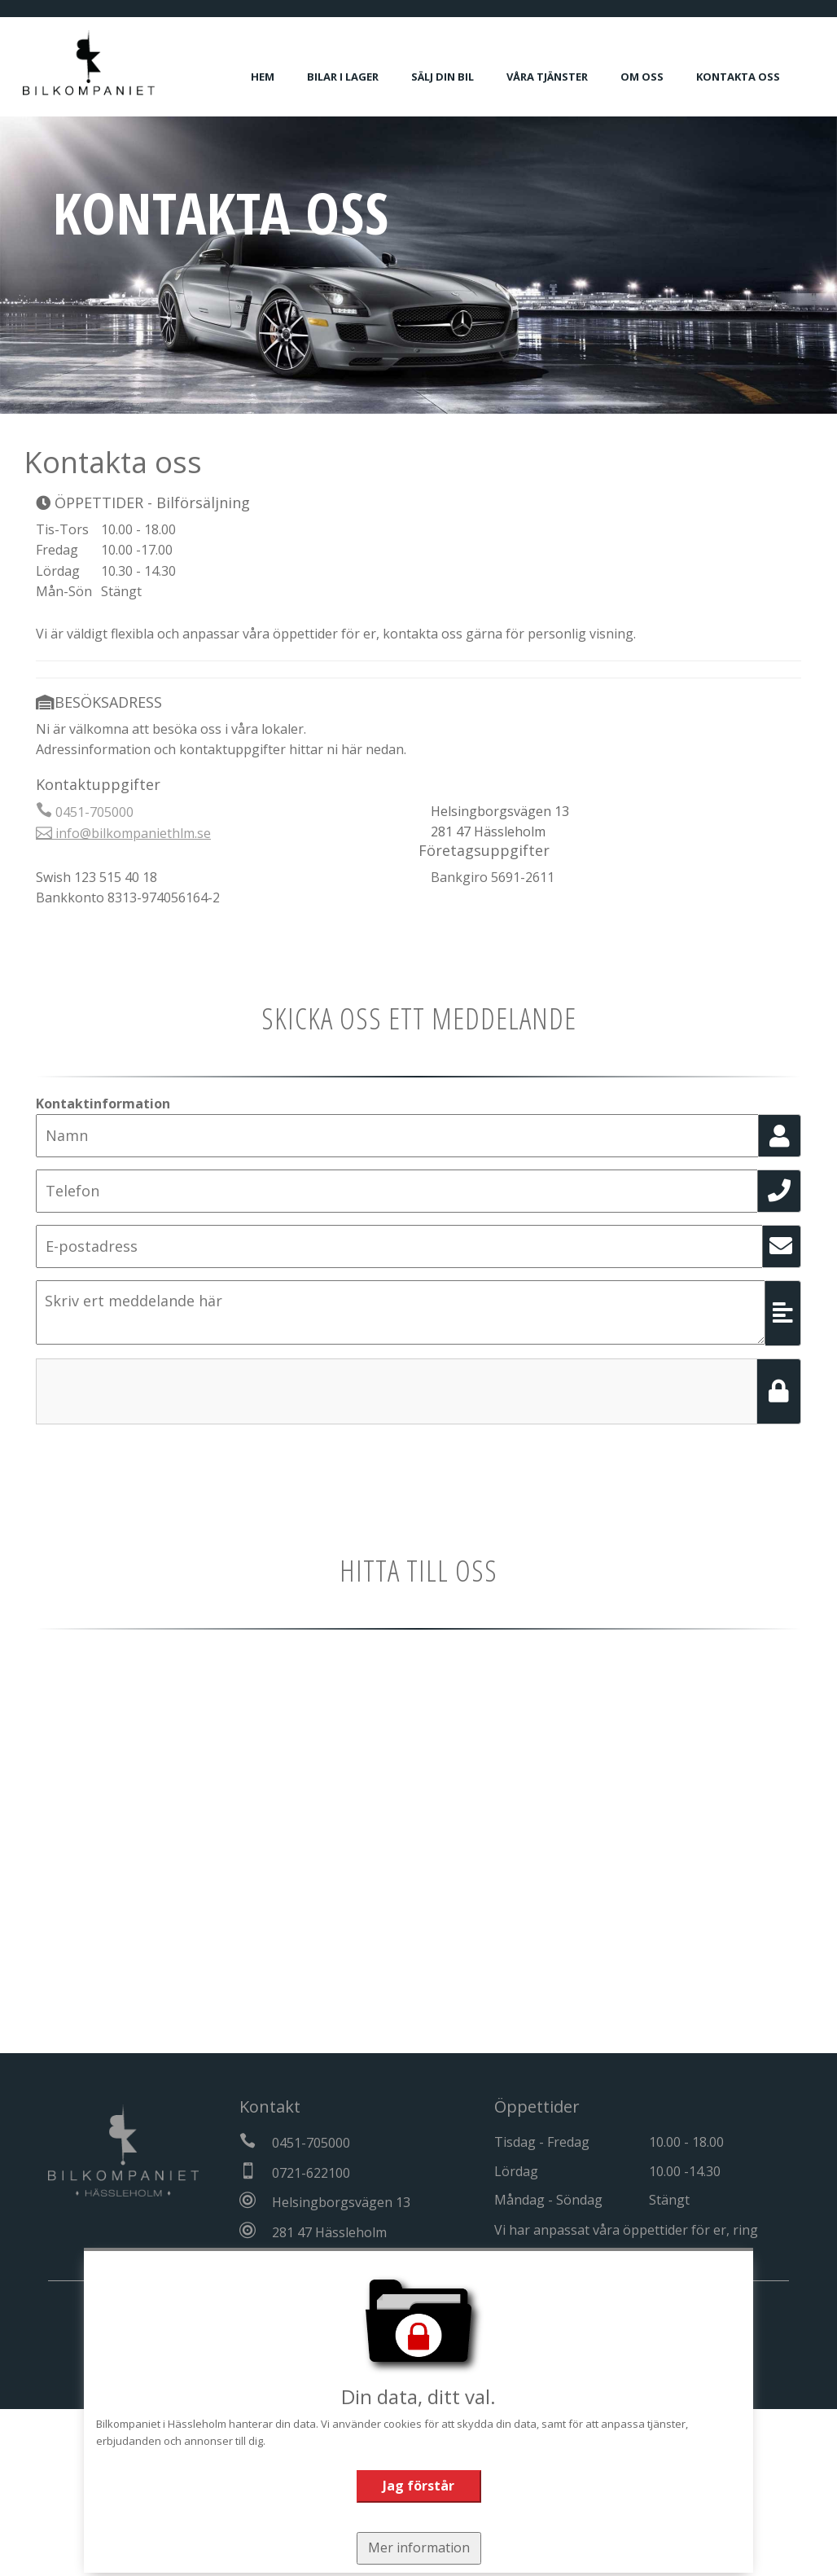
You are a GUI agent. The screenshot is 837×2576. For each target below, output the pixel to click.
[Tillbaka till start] (102, 62)
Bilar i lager (356, 76)
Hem (275, 76)
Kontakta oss (751, 76)
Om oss (655, 76)
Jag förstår (418, 2486)
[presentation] (159, 1390)
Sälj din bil (455, 76)
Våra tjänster (560, 76)
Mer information (418, 2547)
